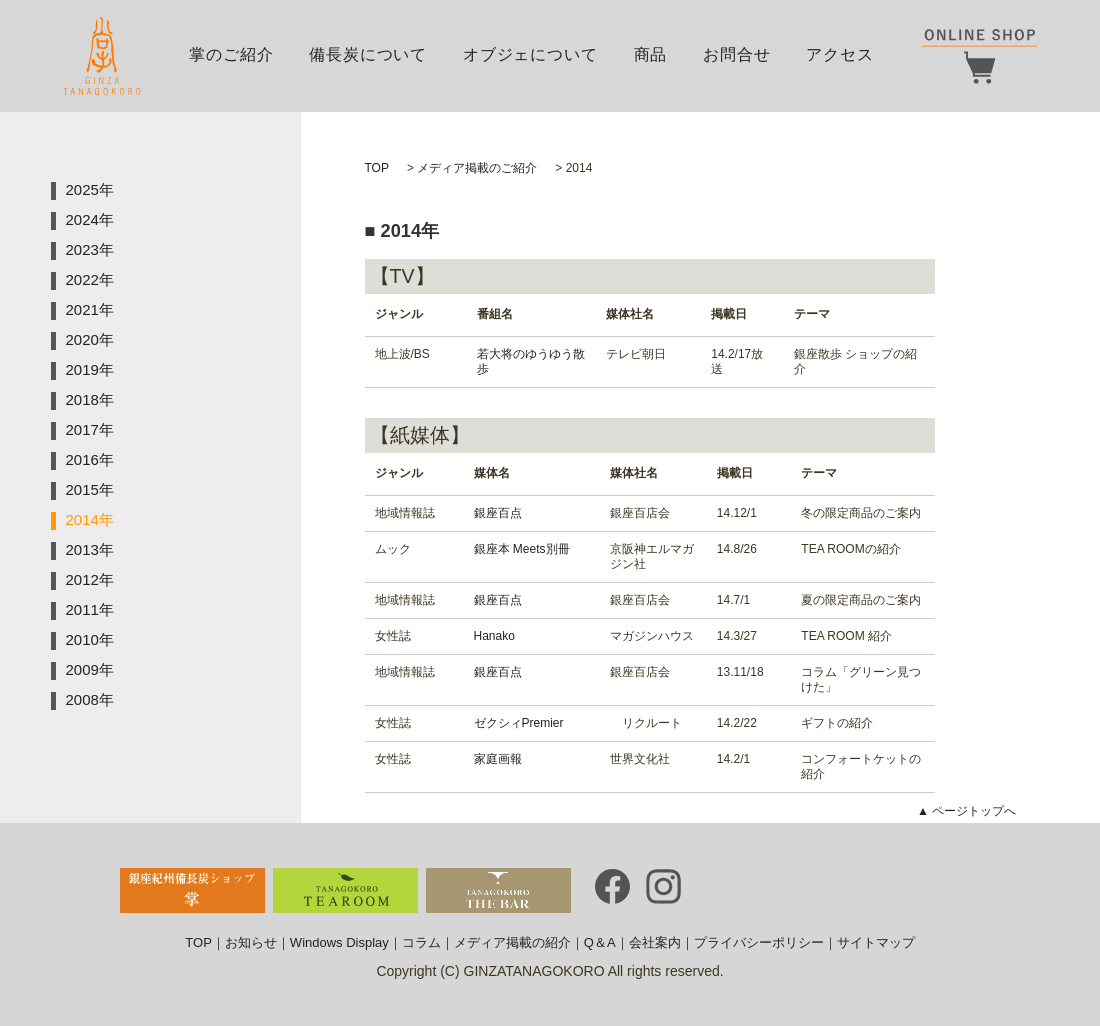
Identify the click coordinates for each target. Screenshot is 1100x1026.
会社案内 (655, 942)
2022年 (90, 279)
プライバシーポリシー (759, 942)
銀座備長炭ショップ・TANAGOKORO (192, 890)
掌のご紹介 (231, 54)
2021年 (90, 309)
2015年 (90, 489)
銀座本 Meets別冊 (522, 549)
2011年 (90, 609)
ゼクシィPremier (519, 723)
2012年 (90, 579)
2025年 (90, 189)
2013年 (90, 549)
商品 (651, 54)
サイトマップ (876, 942)
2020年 (90, 339)
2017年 (90, 429)
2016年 (90, 459)
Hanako (494, 636)
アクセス (839, 54)
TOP (198, 942)
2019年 (90, 369)
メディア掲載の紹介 (512, 942)
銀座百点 (498, 513)
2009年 (90, 669)
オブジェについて (530, 54)
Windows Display (339, 942)
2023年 (90, 249)
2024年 (90, 219)
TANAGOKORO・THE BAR (498, 890)
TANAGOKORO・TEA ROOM (345, 890)
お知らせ (251, 942)
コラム (421, 942)
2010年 (90, 639)
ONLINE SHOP (979, 56)
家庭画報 (498, 759)
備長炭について (368, 54)
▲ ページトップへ (966, 811)
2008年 (90, 699)
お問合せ (736, 54)
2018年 (90, 399)
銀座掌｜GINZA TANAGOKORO (102, 56)
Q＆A (600, 942)
